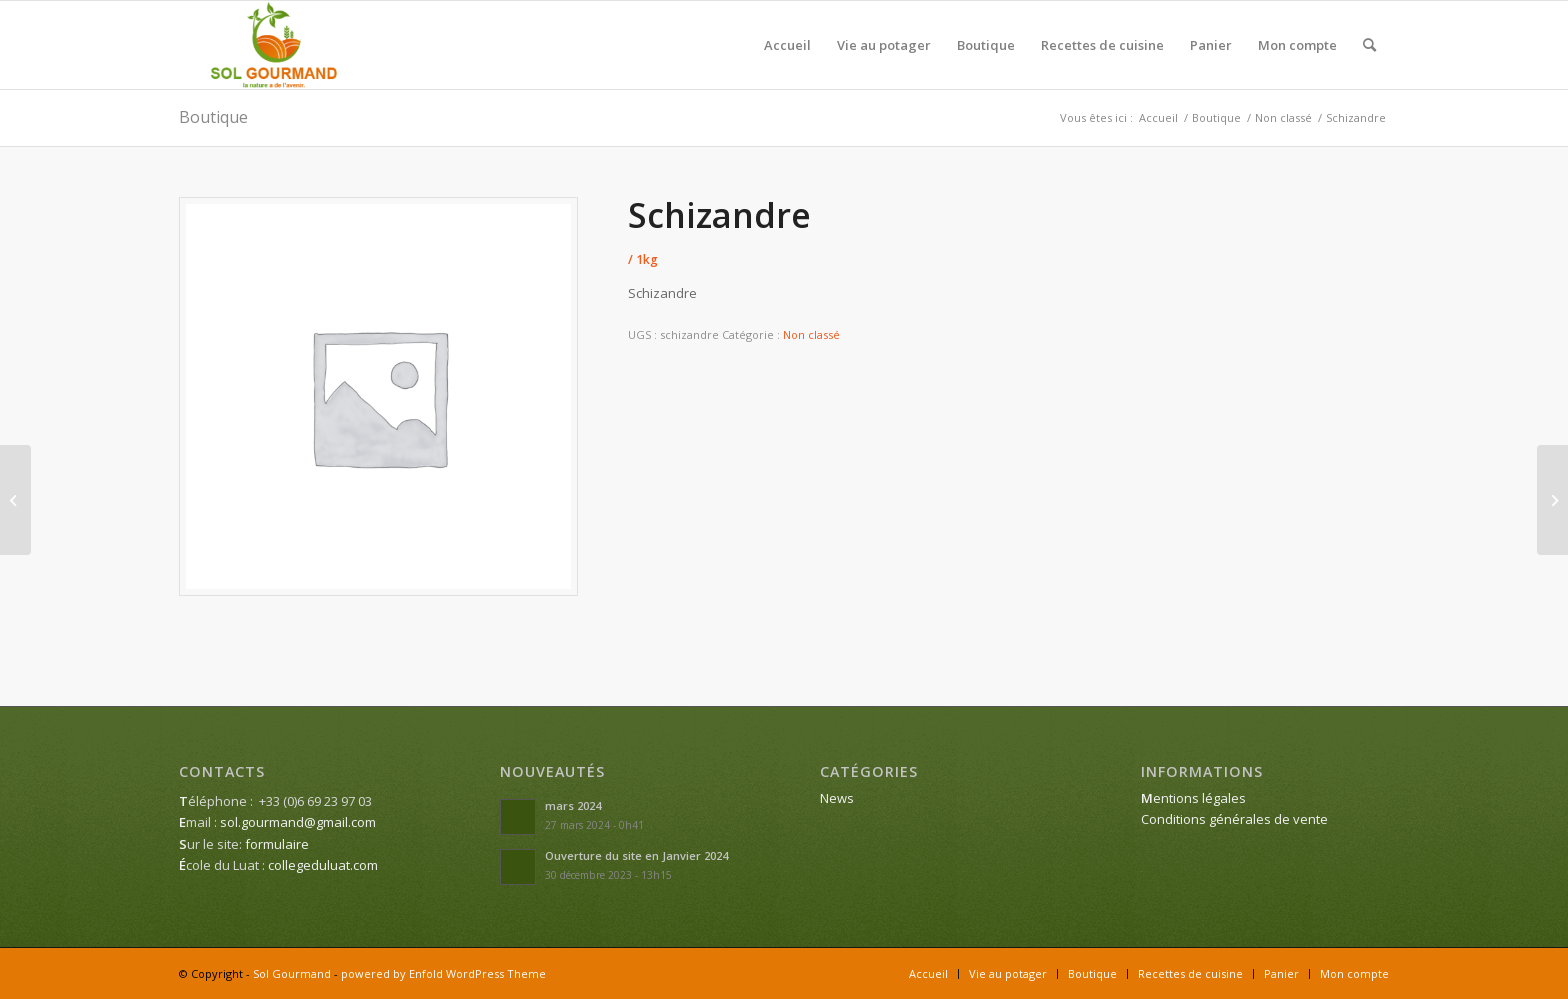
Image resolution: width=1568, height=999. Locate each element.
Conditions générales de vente (1234, 819)
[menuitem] (787, 45)
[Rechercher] (1369, 45)
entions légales (1193, 798)
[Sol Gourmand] (274, 45)
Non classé (811, 334)
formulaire (277, 844)
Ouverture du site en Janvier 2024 (636, 855)
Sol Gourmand (292, 973)
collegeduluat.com (323, 865)
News (837, 798)
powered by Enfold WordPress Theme (443, 973)
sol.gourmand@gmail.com (298, 822)
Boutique (213, 117)
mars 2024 (573, 805)
